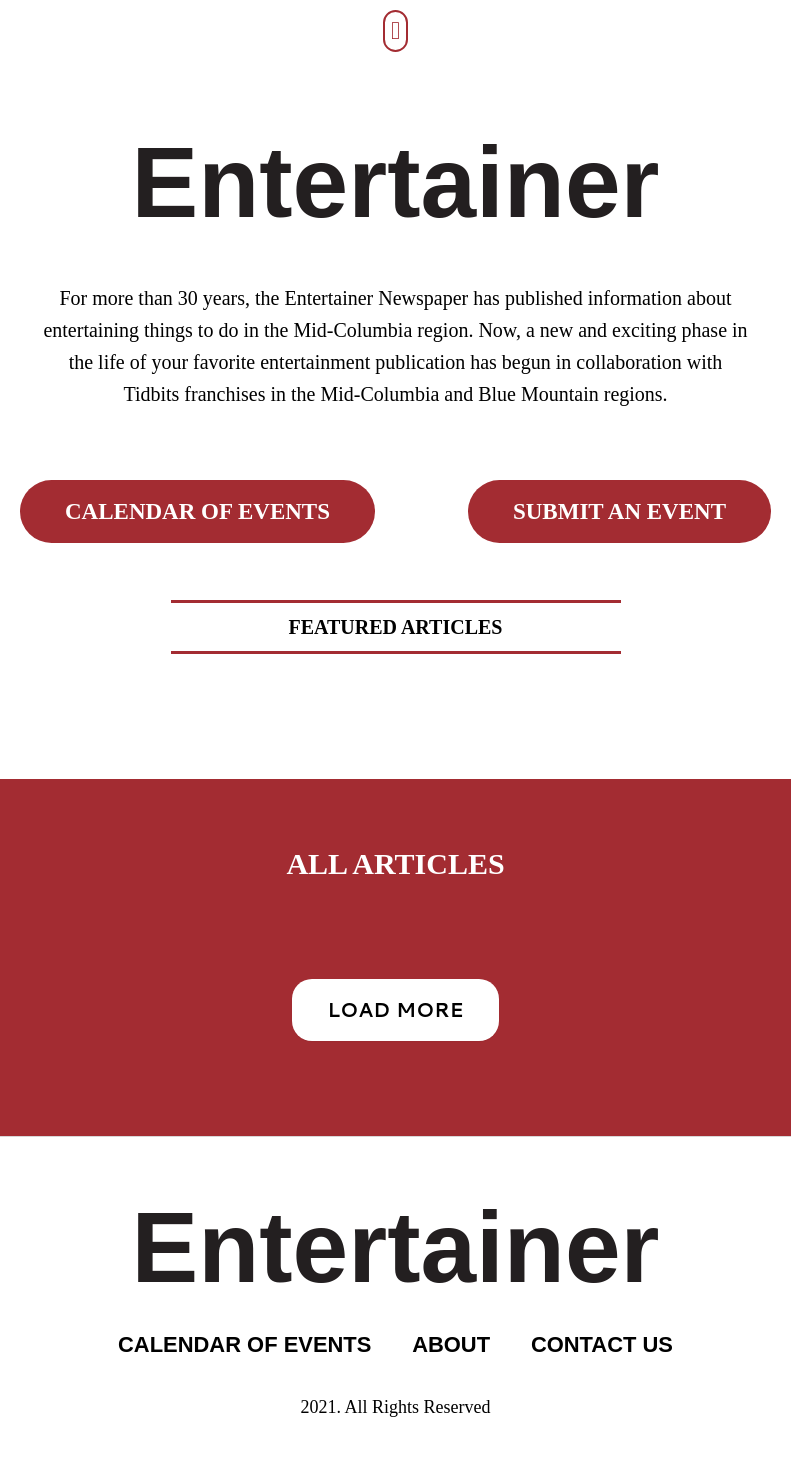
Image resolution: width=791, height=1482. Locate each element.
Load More (395, 1009)
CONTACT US (602, 1344)
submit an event (619, 511)
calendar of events (197, 511)
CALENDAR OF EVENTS (244, 1344)
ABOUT (451, 1344)
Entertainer (396, 182)
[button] (396, 31)
